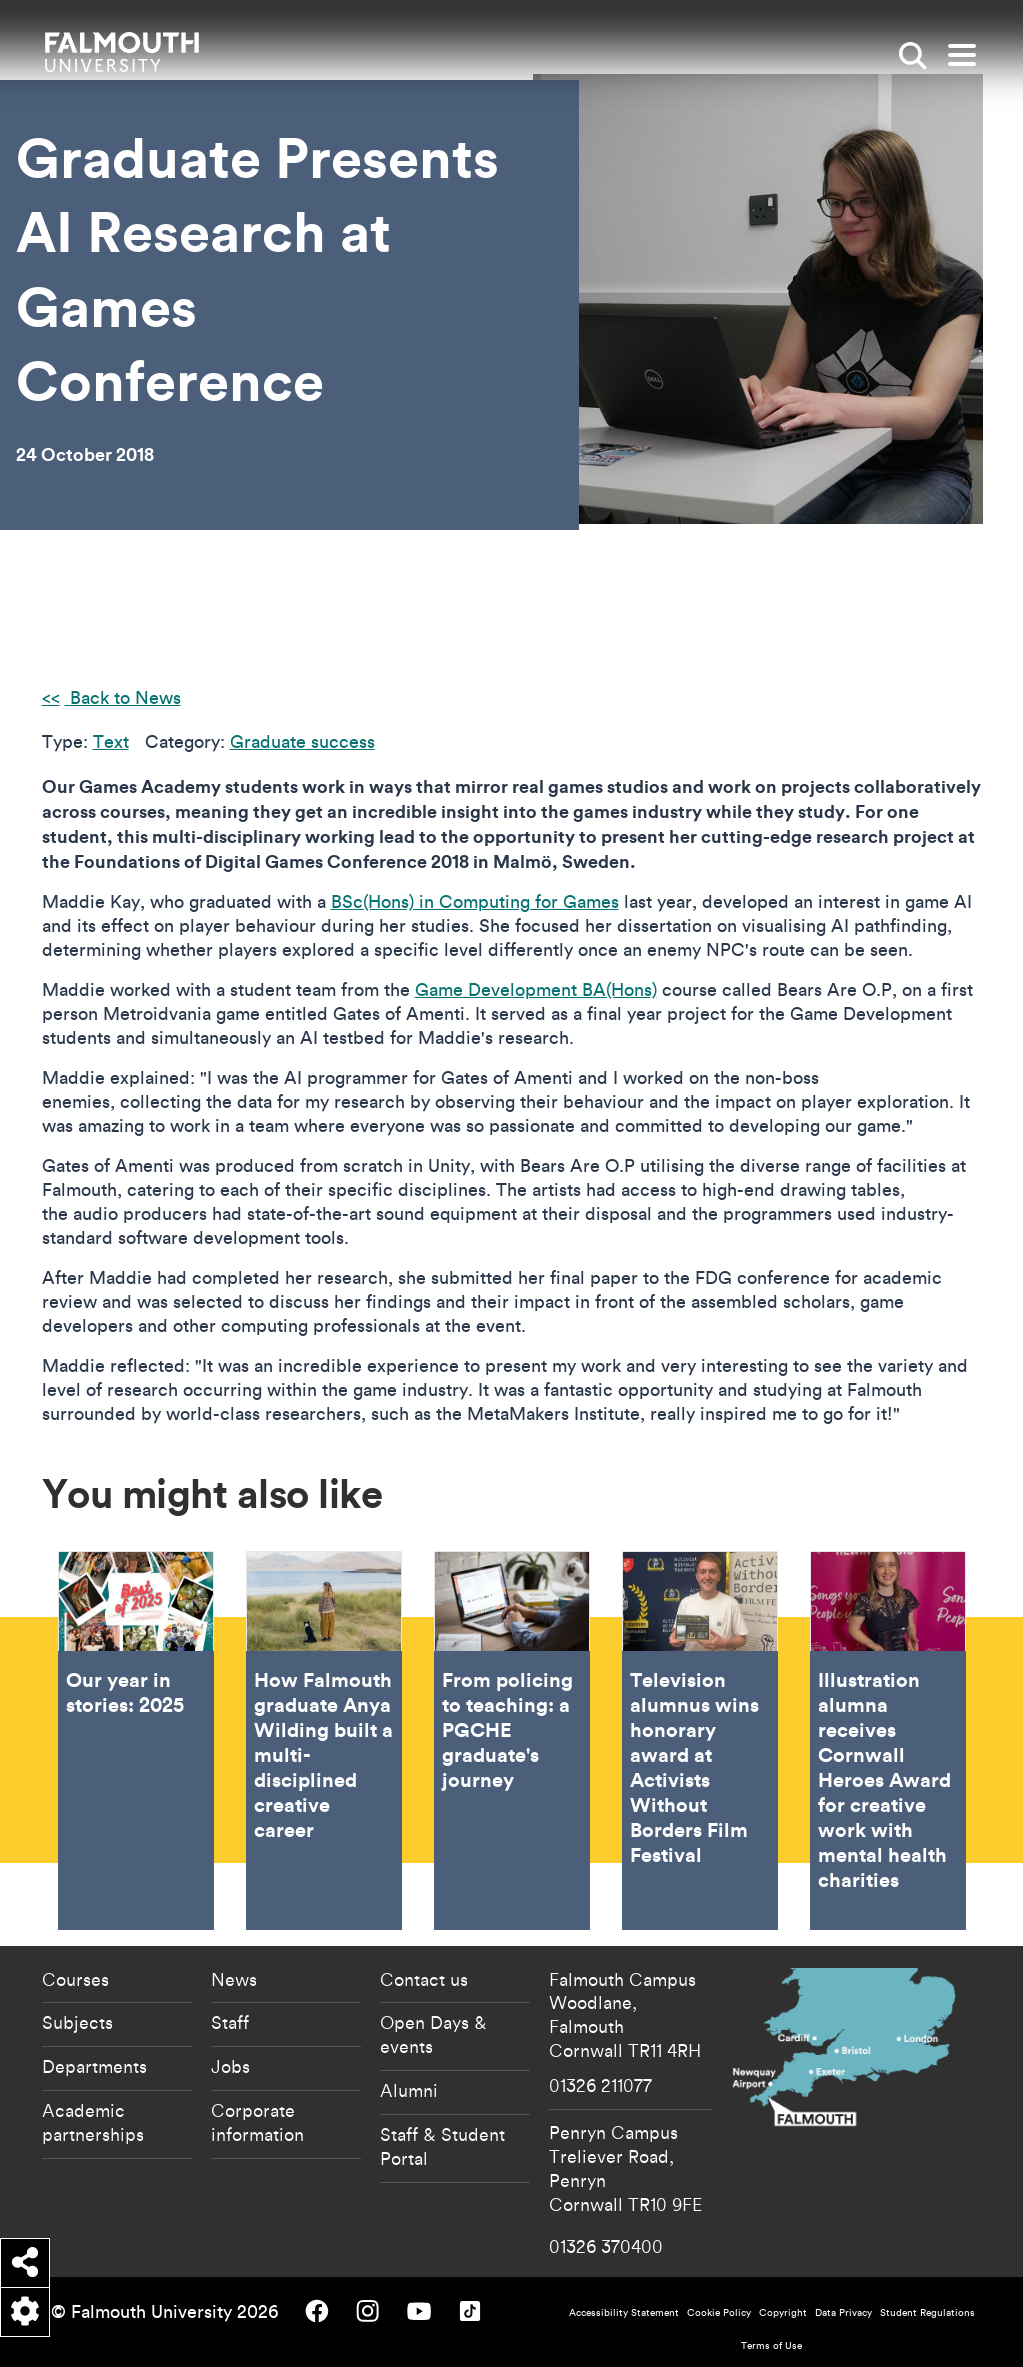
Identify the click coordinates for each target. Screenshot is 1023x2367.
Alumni (409, 2090)
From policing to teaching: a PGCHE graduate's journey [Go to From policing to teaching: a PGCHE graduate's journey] (512, 1740)
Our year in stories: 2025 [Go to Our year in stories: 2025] (136, 1740)
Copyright (783, 2312)
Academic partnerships (93, 2122)
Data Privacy (843, 2312)
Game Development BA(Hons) (536, 989)
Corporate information (257, 2122)
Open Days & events (433, 2034)
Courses (75, 1979)
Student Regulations (927, 2312)
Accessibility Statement (624, 2312)
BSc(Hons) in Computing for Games (475, 901)
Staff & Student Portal (442, 2146)
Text (111, 741)
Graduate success (302, 741)
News (234, 1979)
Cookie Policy (719, 2312)
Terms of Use (771, 2345)
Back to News (123, 697)
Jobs (230, 2066)
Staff (230, 2022)
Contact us (424, 1979)
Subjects (77, 2022)
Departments (94, 2066)
